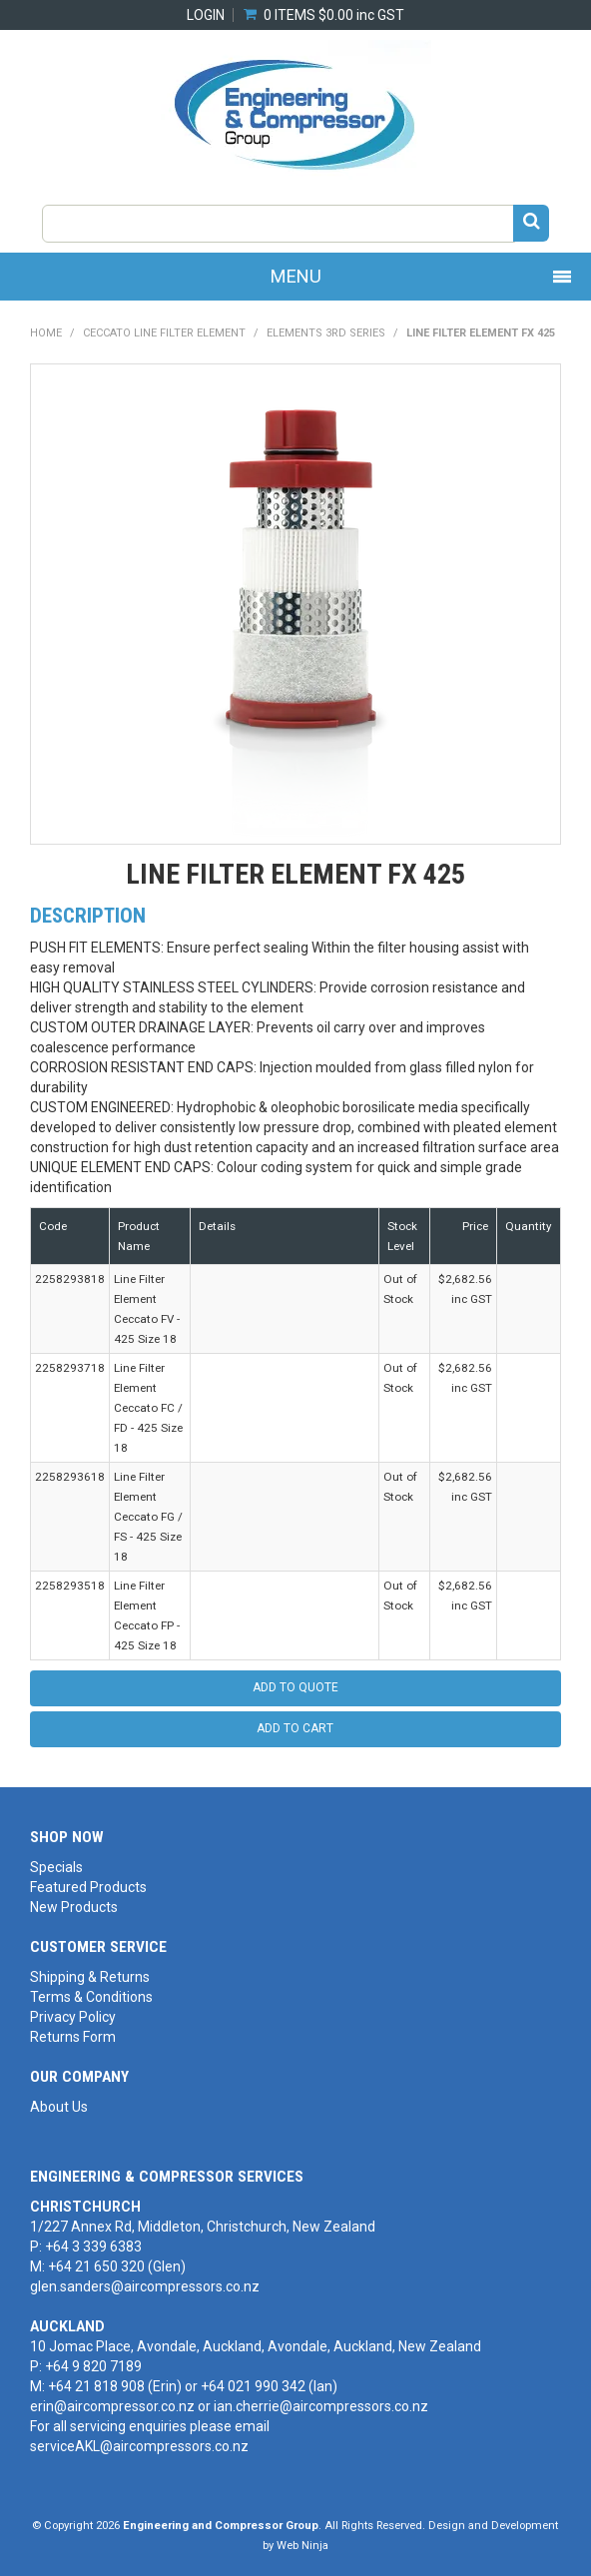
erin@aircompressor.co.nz (112, 2406)
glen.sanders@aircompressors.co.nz (145, 2286)
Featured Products (88, 1887)
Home (46, 332)
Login (206, 15)
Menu (296, 276)
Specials (56, 1867)
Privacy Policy (73, 2017)
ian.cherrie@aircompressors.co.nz (321, 2406)
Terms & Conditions (91, 1997)
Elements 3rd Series (326, 332)
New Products (74, 1907)
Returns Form (73, 2037)
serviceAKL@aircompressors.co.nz (139, 2446)
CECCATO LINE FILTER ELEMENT (164, 332)
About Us (59, 2107)
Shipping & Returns (90, 1977)
